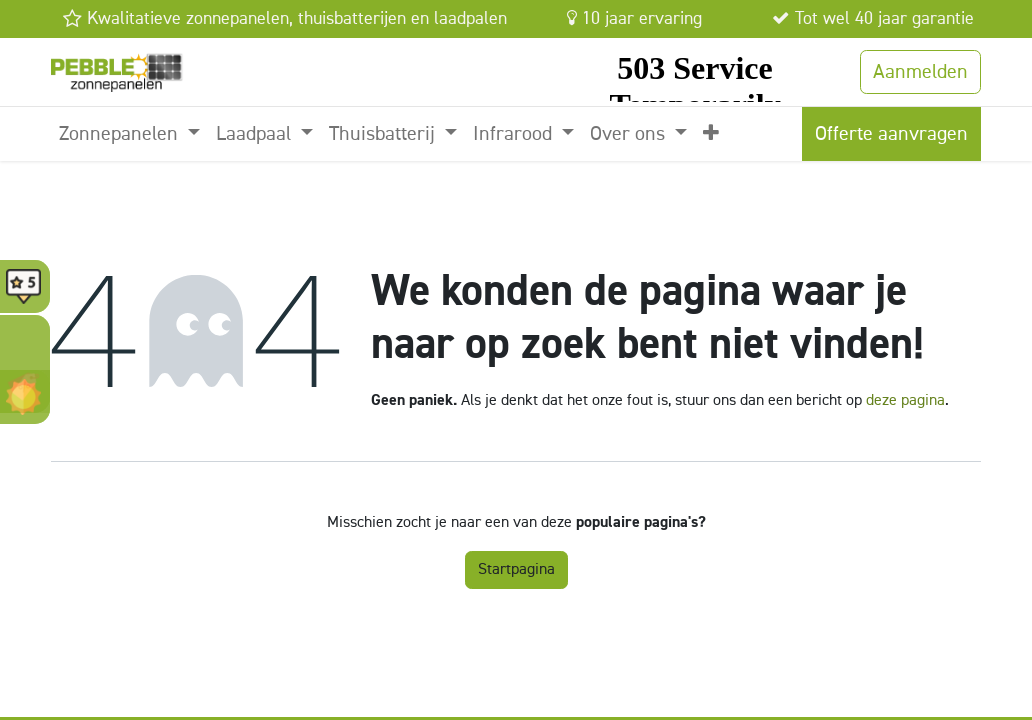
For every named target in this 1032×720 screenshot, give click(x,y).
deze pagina (905, 401)
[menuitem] (129, 134)
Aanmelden (920, 72)
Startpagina (516, 570)
